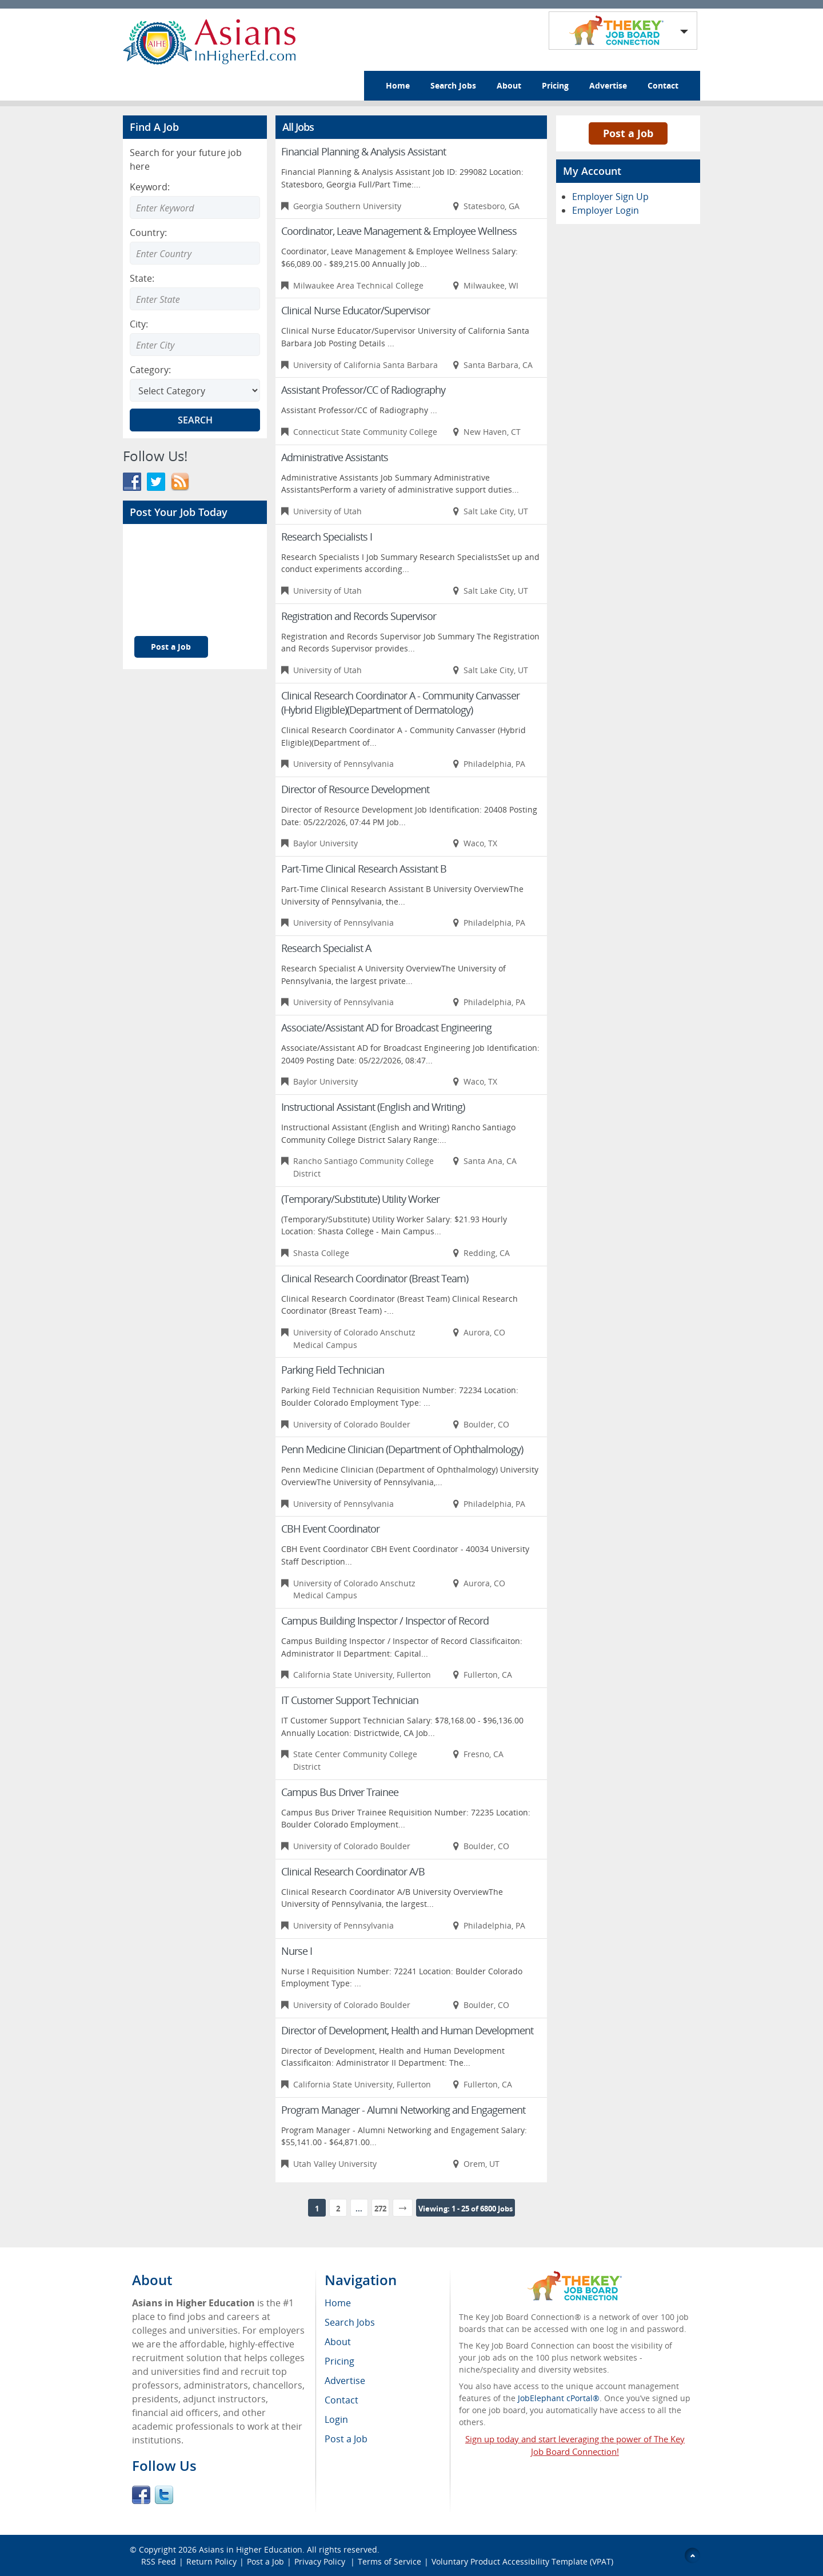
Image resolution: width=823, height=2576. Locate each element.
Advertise (608, 85)
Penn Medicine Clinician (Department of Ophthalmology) (402, 1449)
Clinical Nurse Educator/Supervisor (355, 310)
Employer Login (605, 210)
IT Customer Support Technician (349, 1700)
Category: (150, 369)
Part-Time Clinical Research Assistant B (363, 868)
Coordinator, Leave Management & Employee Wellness (399, 231)
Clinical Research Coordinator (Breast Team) (374, 1278)
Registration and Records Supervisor (358, 616)
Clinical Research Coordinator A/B (353, 1871)
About (509, 85)
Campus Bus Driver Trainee (339, 1792)
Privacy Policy (320, 2561)
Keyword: (150, 187)
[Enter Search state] (195, 298)
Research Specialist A (326, 948)
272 (380, 2208)
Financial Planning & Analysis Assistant (363, 151)
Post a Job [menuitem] (346, 2439)
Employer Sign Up (610, 196)
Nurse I (296, 1951)
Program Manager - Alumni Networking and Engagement (403, 2110)
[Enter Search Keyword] (195, 207)
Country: (148, 232)
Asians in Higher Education (250, 2549)
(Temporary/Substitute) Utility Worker (360, 1199)
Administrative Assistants (334, 457)
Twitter (164, 2495)
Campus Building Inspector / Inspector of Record (385, 1620)
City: (139, 324)
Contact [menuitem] (341, 2400)
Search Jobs (453, 85)
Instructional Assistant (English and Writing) (373, 1107)
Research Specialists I (326, 536)
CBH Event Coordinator (330, 1528)
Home (398, 85)
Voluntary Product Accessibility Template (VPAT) (522, 2561)
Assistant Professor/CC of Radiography (363, 390)
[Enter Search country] (195, 253)
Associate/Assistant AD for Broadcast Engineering (386, 1027)
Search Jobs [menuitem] (350, 2322)
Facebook (141, 2495)
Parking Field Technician (332, 1370)
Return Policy (211, 2561)
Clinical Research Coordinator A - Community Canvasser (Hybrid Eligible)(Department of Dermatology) (400, 703)
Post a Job (171, 646)
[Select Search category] (195, 390)
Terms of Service (389, 2561)
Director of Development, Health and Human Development (407, 2030)
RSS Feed (158, 2561)
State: (142, 278)
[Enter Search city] (195, 344)
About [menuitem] (338, 2341)
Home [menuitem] (338, 2303)
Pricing (555, 85)
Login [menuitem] (336, 2419)
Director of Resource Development (355, 789)
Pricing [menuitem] (339, 2361)
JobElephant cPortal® (559, 2398)
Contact (663, 85)
